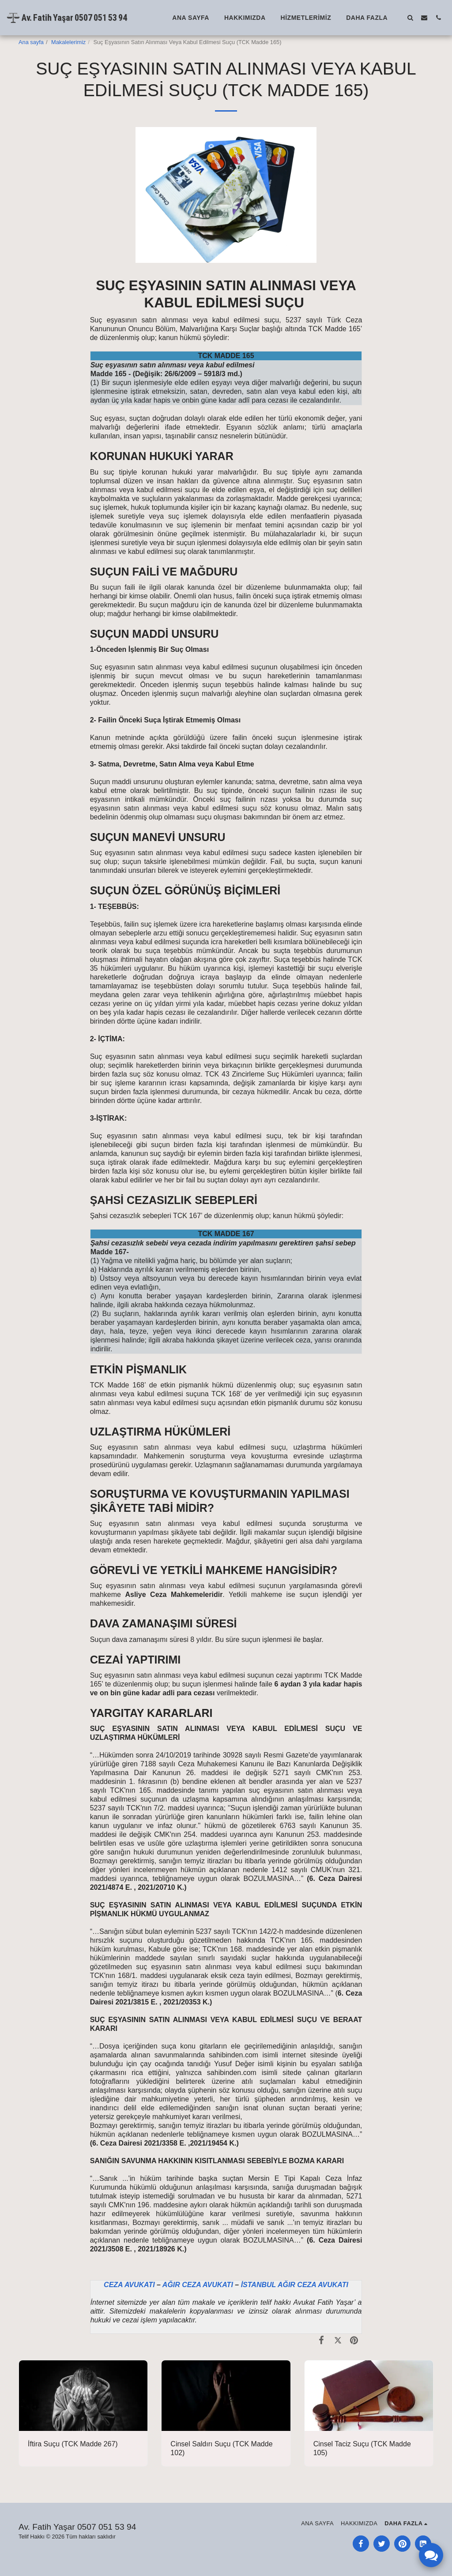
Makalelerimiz (68, 42)
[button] (410, 17)
